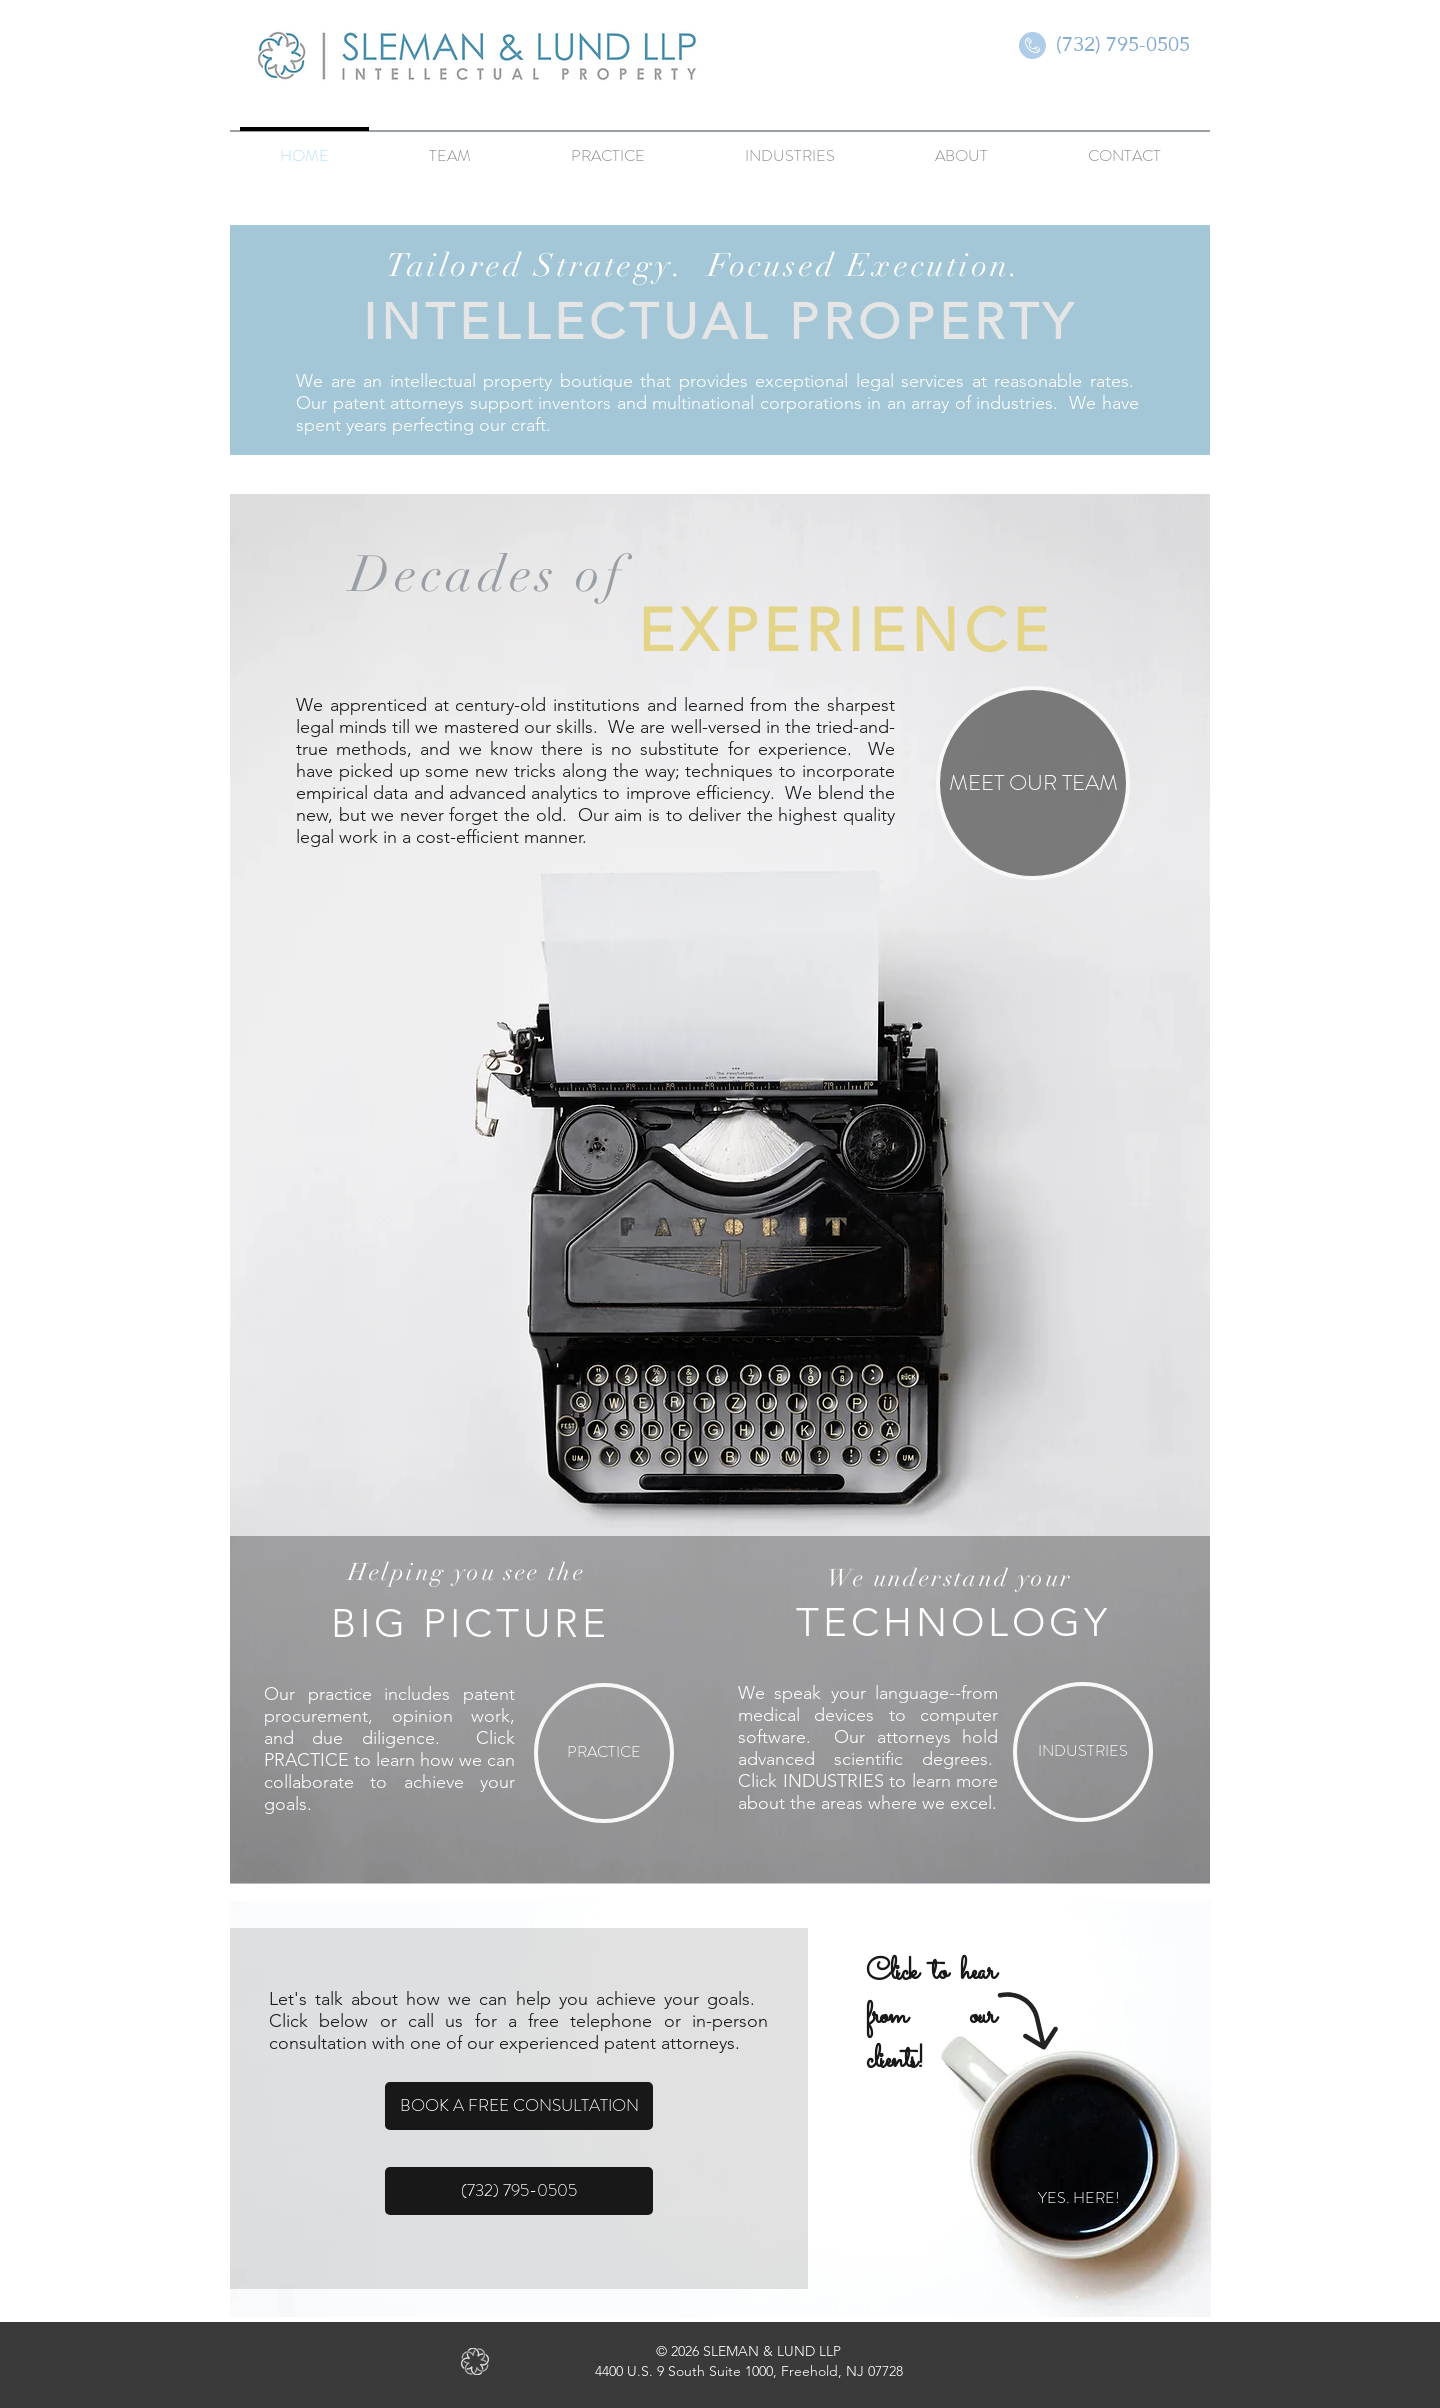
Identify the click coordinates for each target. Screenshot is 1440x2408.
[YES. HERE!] (1078, 2199)
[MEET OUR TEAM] (1033, 783)
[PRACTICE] (604, 1753)
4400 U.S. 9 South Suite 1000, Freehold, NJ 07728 (749, 2371)
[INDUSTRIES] (1083, 1752)
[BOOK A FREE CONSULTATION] (519, 2106)
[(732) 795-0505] (1123, 44)
